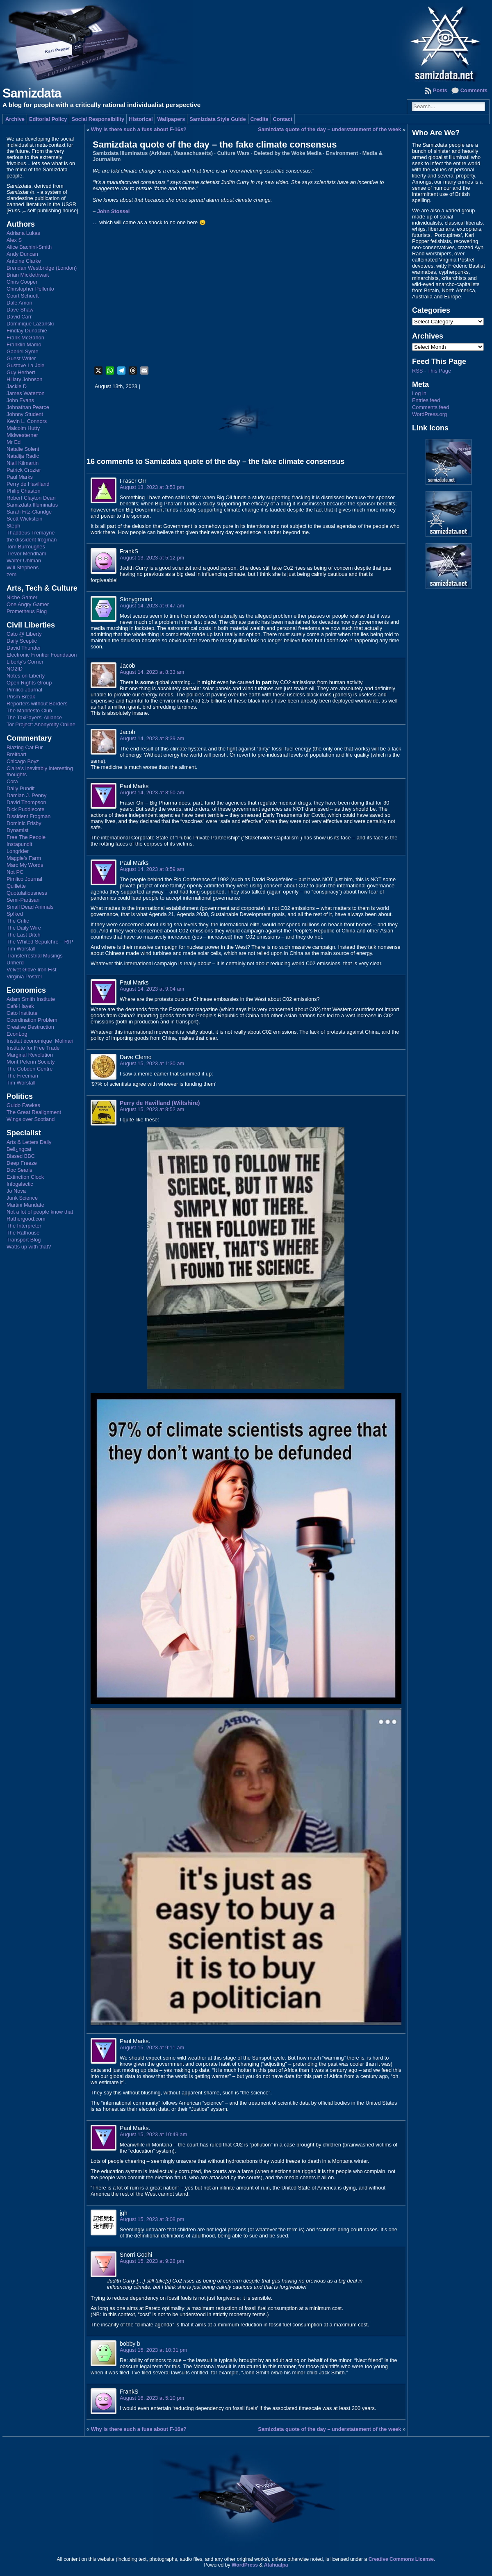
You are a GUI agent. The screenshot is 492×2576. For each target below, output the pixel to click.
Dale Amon (19, 303)
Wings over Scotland (31, 1119)
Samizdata (31, 93)
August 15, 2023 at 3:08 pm (152, 2219)
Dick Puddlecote (25, 809)
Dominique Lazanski (30, 324)
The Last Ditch (24, 935)
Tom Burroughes (26, 546)
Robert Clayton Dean (31, 498)
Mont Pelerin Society (31, 1062)
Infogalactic (20, 1184)
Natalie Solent (23, 449)
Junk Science (22, 1198)
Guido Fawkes (23, 1105)
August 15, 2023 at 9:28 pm (152, 2261)
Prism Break (21, 696)
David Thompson (26, 802)
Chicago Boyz (23, 761)
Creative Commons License (401, 2559)
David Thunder (24, 648)
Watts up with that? (29, 1247)
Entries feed (426, 400)
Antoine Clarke (24, 261)
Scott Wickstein (24, 519)
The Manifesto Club (29, 710)
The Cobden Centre (29, 1069)
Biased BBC (21, 1156)
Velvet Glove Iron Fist (32, 969)
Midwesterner (22, 435)
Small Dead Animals (30, 907)
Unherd (15, 962)
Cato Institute (22, 1013)
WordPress (245, 2565)
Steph (13, 526)
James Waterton (26, 393)
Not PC (15, 872)
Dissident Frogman (28, 816)
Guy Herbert (21, 372)
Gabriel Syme (23, 351)
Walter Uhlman (24, 560)
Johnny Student (25, 414)
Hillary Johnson (25, 379)
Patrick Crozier (24, 470)
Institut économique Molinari (40, 1041)
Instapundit (19, 844)
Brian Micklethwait (28, 275)
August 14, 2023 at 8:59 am (152, 869)
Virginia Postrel (24, 976)
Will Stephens (23, 567)
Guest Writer (21, 358)
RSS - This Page (431, 371)
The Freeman (22, 1076)
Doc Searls (19, 1170)
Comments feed (430, 407)
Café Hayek (20, 1006)
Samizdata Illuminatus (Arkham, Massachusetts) (153, 153)
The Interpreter (24, 1226)
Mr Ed (13, 442)
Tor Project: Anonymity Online (41, 724)
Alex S (14, 240)
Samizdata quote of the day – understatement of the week (329, 129)
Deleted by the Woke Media (288, 153)
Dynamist (17, 830)
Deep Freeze (22, 1163)
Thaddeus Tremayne (31, 533)
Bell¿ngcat (19, 1149)
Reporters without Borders (37, 703)
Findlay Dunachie (27, 330)
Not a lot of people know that (40, 1212)
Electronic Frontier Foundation (42, 655)
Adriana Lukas (23, 233)
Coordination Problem (32, 1020)
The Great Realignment (34, 1112)
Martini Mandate (25, 1205)
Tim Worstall (21, 949)
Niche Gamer (22, 597)
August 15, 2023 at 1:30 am (152, 1063)
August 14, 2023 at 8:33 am (152, 672)
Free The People (26, 837)
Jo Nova (16, 1191)
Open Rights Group (29, 683)
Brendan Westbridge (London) (42, 268)
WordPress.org (429, 414)
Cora (12, 781)
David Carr (19, 317)
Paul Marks (20, 477)
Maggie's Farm (24, 858)
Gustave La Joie (25, 365)
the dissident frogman (32, 540)
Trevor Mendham (26, 553)
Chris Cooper (22, 282)
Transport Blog (24, 1240)
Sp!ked (15, 914)
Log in (419, 393)
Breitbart (16, 754)
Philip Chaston (24, 491)
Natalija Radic (23, 456)
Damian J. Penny (26, 795)
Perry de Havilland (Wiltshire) (160, 1103)
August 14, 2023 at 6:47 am (152, 606)
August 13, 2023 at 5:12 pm (152, 558)
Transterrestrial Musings (35, 956)
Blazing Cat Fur (25, 747)
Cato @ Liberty (24, 634)
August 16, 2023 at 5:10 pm (152, 2398)
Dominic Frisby (24, 823)
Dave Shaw (20, 310)
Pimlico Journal (24, 690)
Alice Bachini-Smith (29, 247)
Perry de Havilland (28, 484)
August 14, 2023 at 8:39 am (152, 738)
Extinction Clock (25, 1177)
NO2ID (15, 669)
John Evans (20, 400)
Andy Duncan (22, 254)
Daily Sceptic (22, 641)
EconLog (17, 1034)
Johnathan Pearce (28, 407)
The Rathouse (23, 1233)
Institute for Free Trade (33, 1048)
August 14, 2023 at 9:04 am (152, 989)
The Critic (18, 921)
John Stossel (113, 211)
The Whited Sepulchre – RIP (40, 942)
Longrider (18, 851)
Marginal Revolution (30, 1055)
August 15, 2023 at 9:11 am (152, 2047)
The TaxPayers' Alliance (34, 717)
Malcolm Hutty (23, 428)
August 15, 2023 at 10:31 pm (153, 2350)
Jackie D (17, 386)
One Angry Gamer (28, 604)
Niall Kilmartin (23, 463)
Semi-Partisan (23, 900)
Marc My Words (25, 865)
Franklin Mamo (24, 344)
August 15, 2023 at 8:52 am (152, 1109)
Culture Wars (233, 153)
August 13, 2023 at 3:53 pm (152, 487)
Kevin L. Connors (27, 421)
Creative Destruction (30, 1027)
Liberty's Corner (25, 662)
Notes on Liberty (26, 676)
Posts (440, 90)
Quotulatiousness (27, 893)
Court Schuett (23, 296)
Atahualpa (276, 2565)
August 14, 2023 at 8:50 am (152, 792)
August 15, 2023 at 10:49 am (153, 2134)
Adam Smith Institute (31, 999)
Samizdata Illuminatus (32, 505)
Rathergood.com (26, 1219)
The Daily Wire (24, 928)
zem (11, 574)
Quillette (16, 886)
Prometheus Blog (27, 611)
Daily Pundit (20, 788)
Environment (342, 153)
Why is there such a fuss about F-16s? (139, 129)
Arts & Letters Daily (29, 1142)
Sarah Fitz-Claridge (29, 512)
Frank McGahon (25, 337)
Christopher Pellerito (30, 289)
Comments (473, 90)
